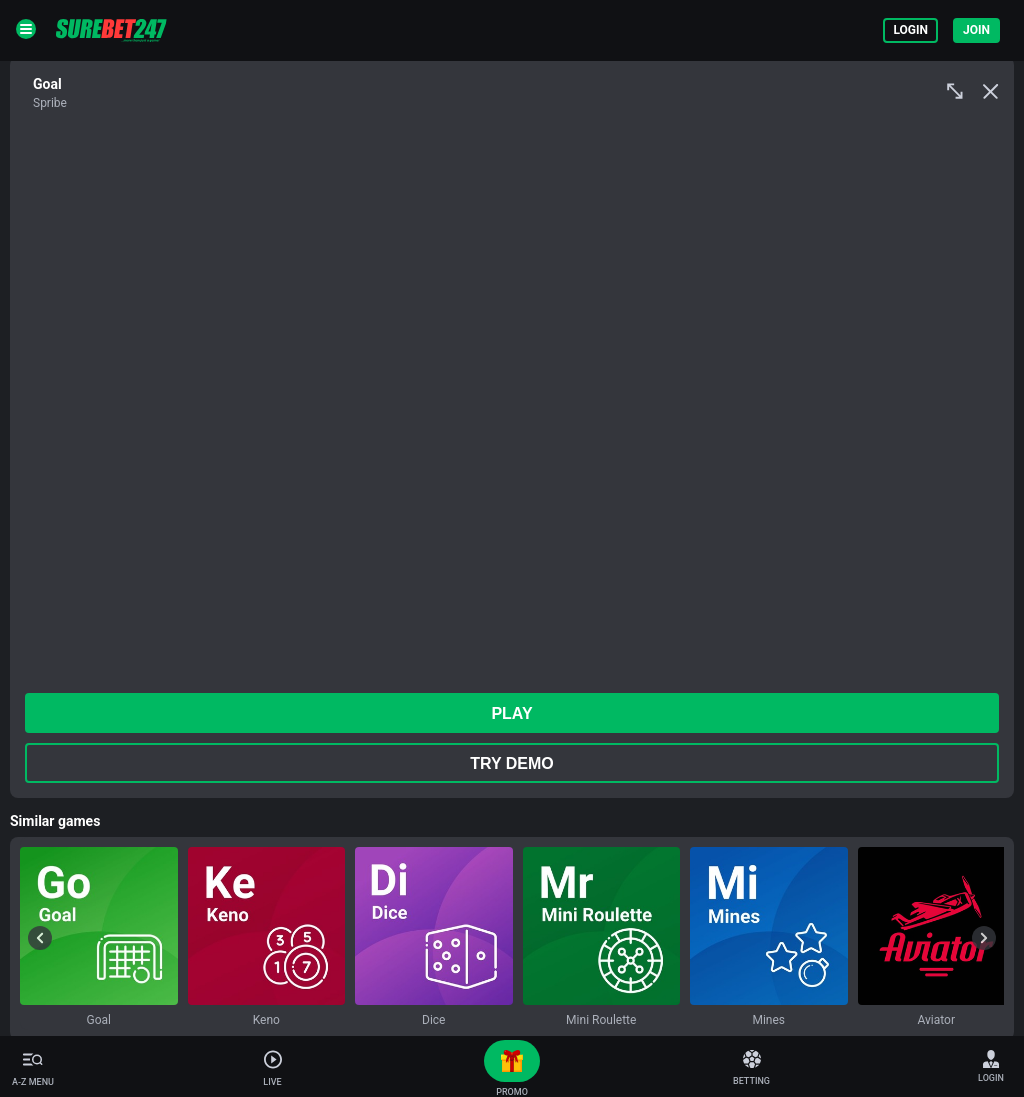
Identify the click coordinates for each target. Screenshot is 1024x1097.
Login (910, 30)
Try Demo (512, 763)
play (511, 713)
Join (976, 30)
